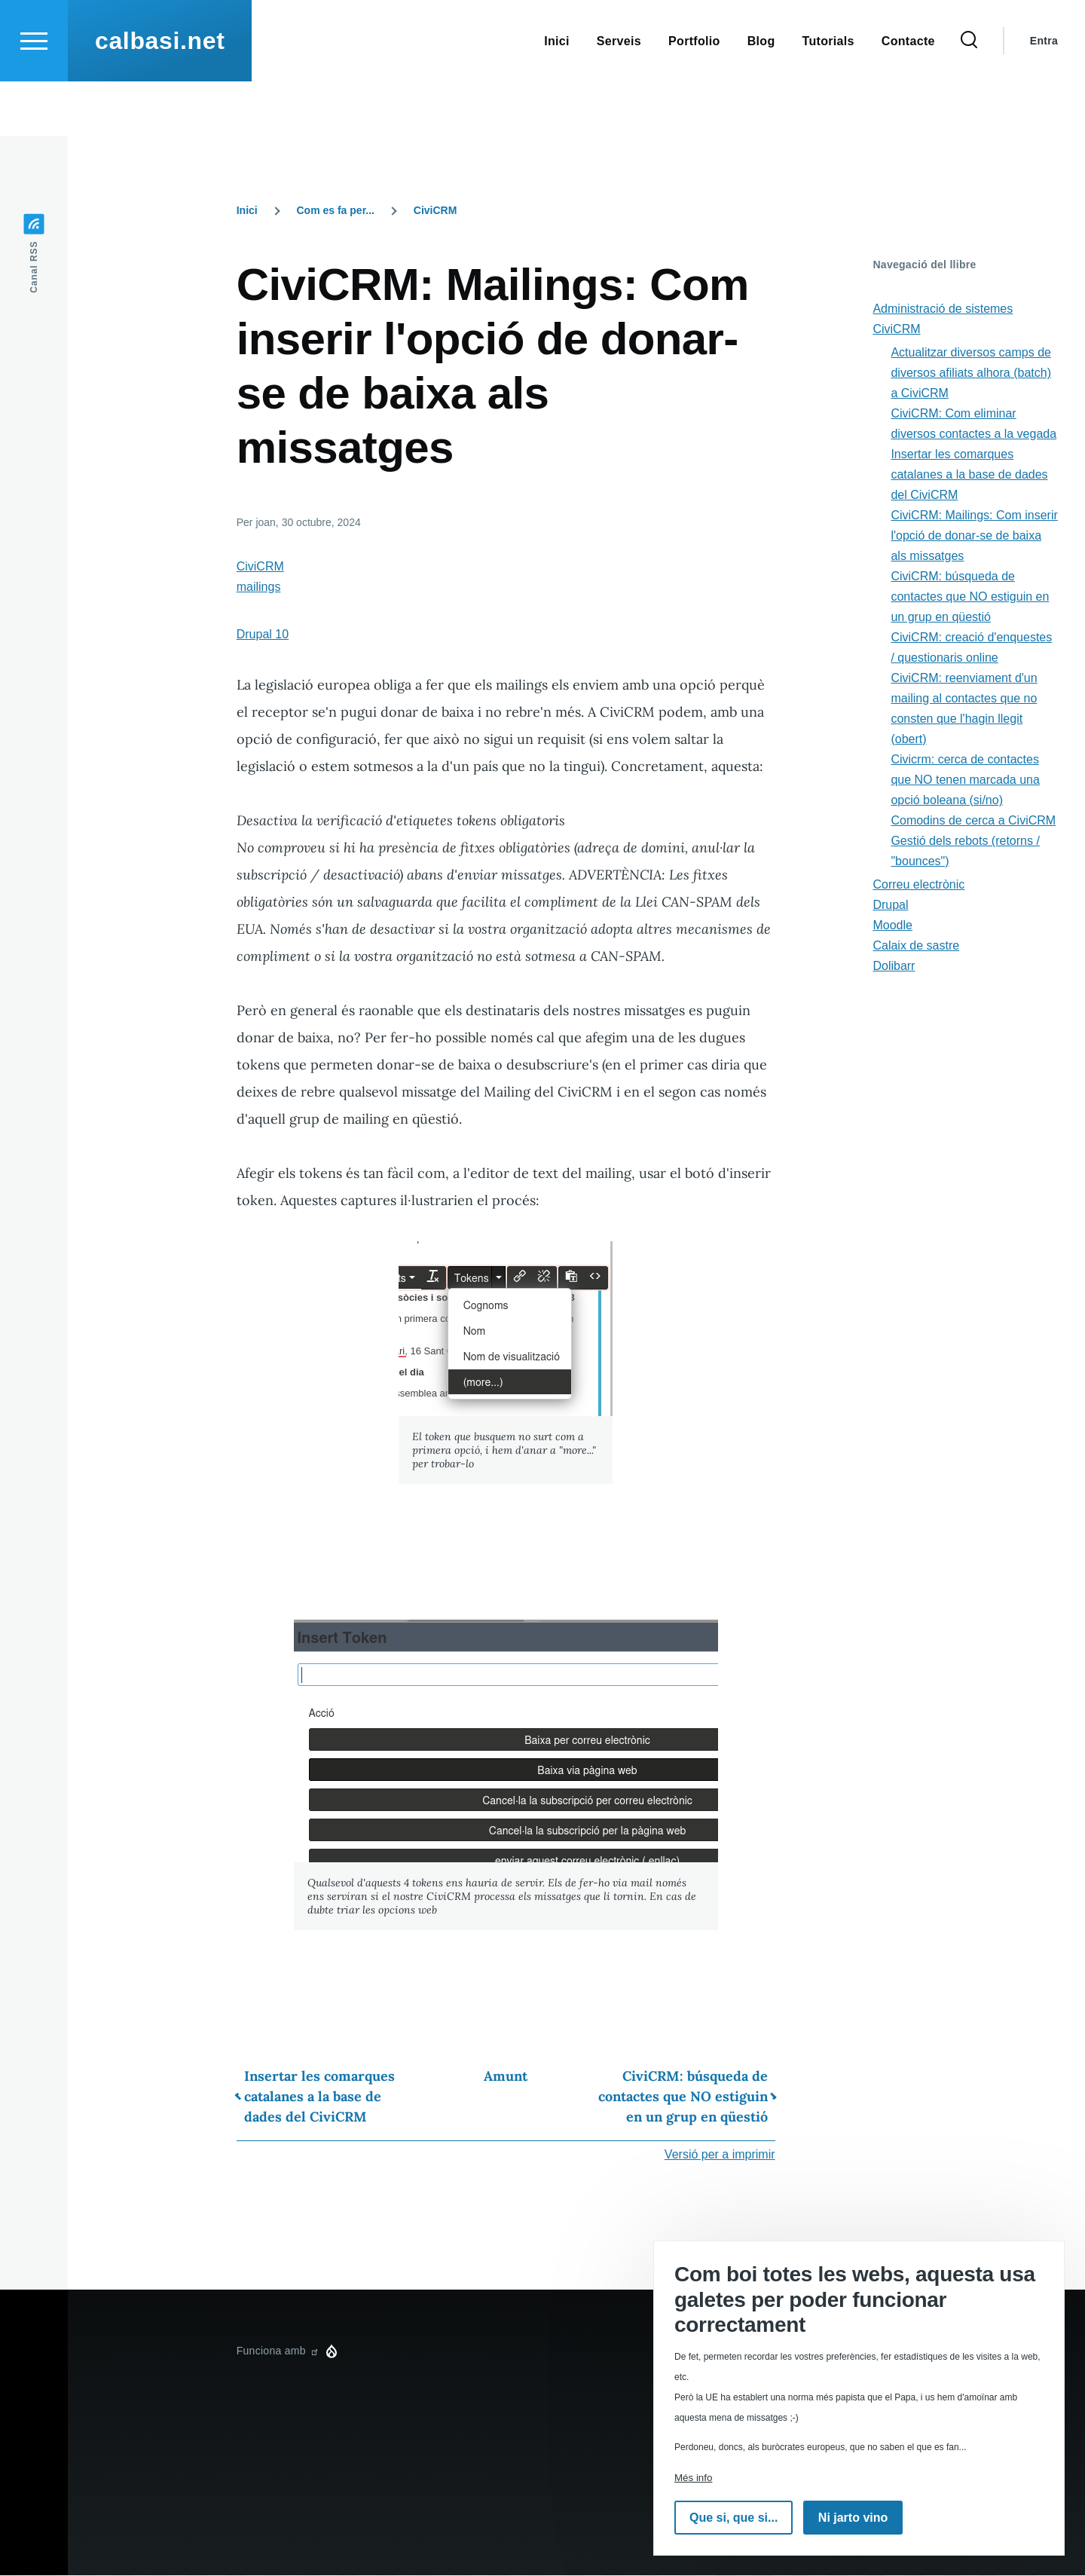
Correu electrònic (918, 885)
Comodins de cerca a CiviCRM (973, 821)
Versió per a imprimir (720, 2155)
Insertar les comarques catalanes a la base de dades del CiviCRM (319, 2097)
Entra (1044, 95)
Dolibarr (894, 966)
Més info (693, 2477)
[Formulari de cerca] (969, 95)
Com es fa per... (335, 211)
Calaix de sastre (916, 946)
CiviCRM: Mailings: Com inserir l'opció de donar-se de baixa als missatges (974, 536)
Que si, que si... (733, 2517)
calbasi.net (160, 95)
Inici (247, 211)
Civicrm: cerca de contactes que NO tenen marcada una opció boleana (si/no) (965, 780)
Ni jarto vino (853, 2517)
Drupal (890, 905)
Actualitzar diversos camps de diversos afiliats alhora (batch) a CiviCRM (971, 373)
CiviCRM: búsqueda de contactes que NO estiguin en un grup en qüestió (683, 2097)
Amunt (505, 2076)
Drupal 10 (263, 635)
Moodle (892, 925)
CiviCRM (435, 211)
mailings (259, 587)
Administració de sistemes (943, 309)
